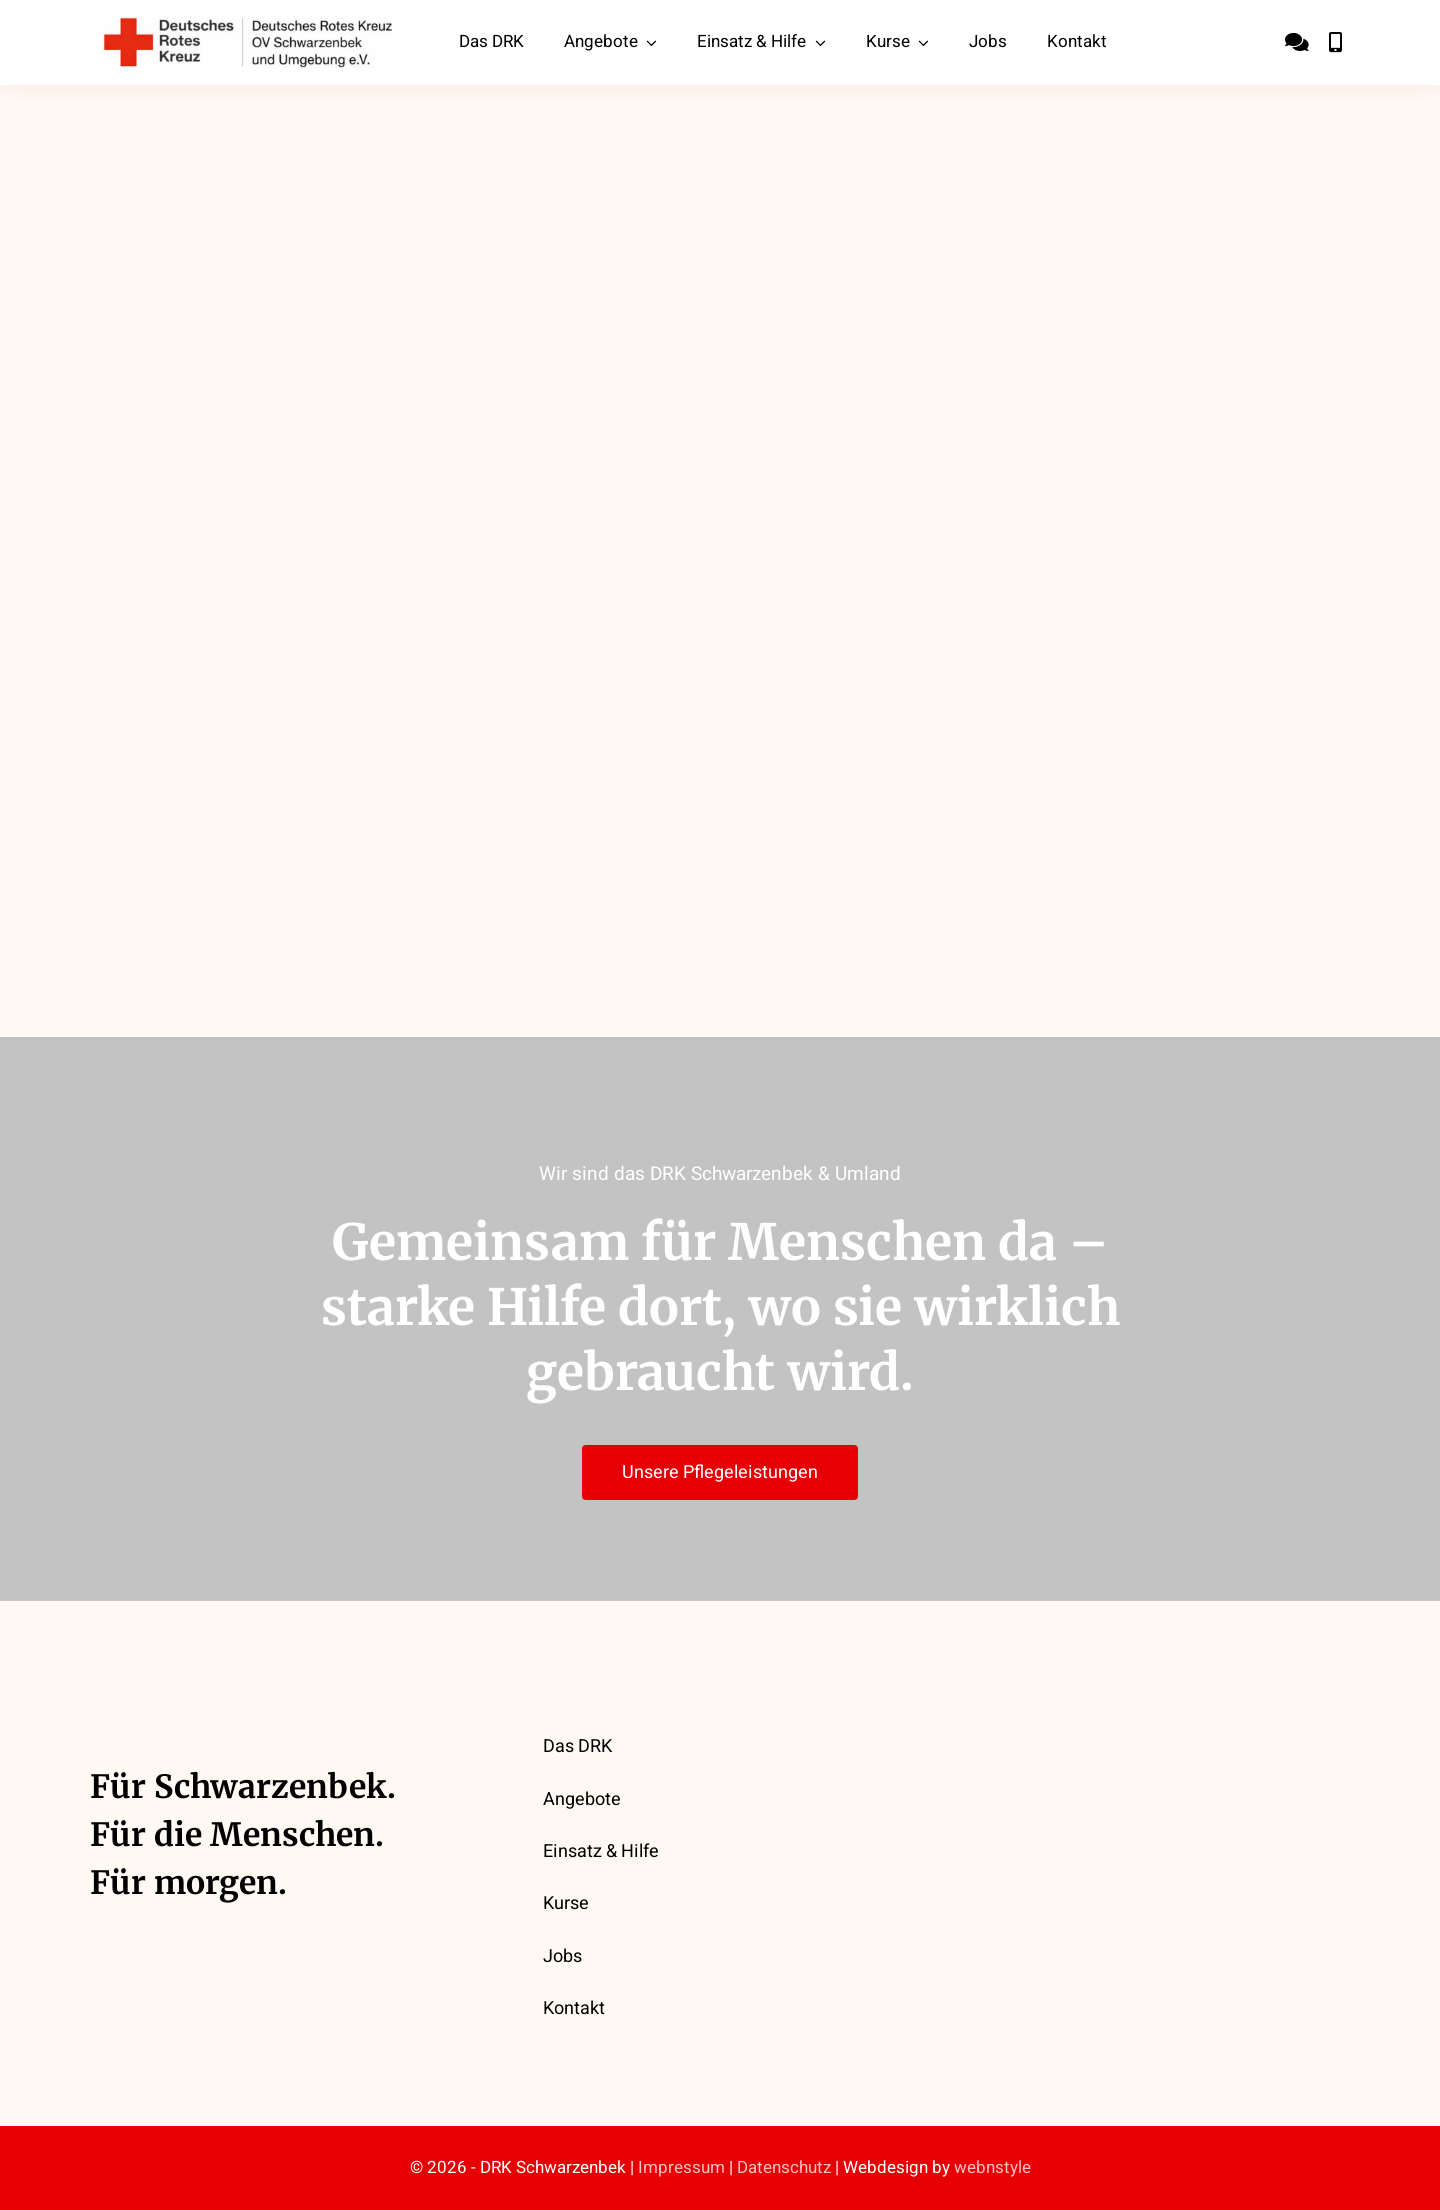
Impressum (681, 2167)
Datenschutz (784, 2167)
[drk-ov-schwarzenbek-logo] (248, 26)
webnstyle (992, 2167)
